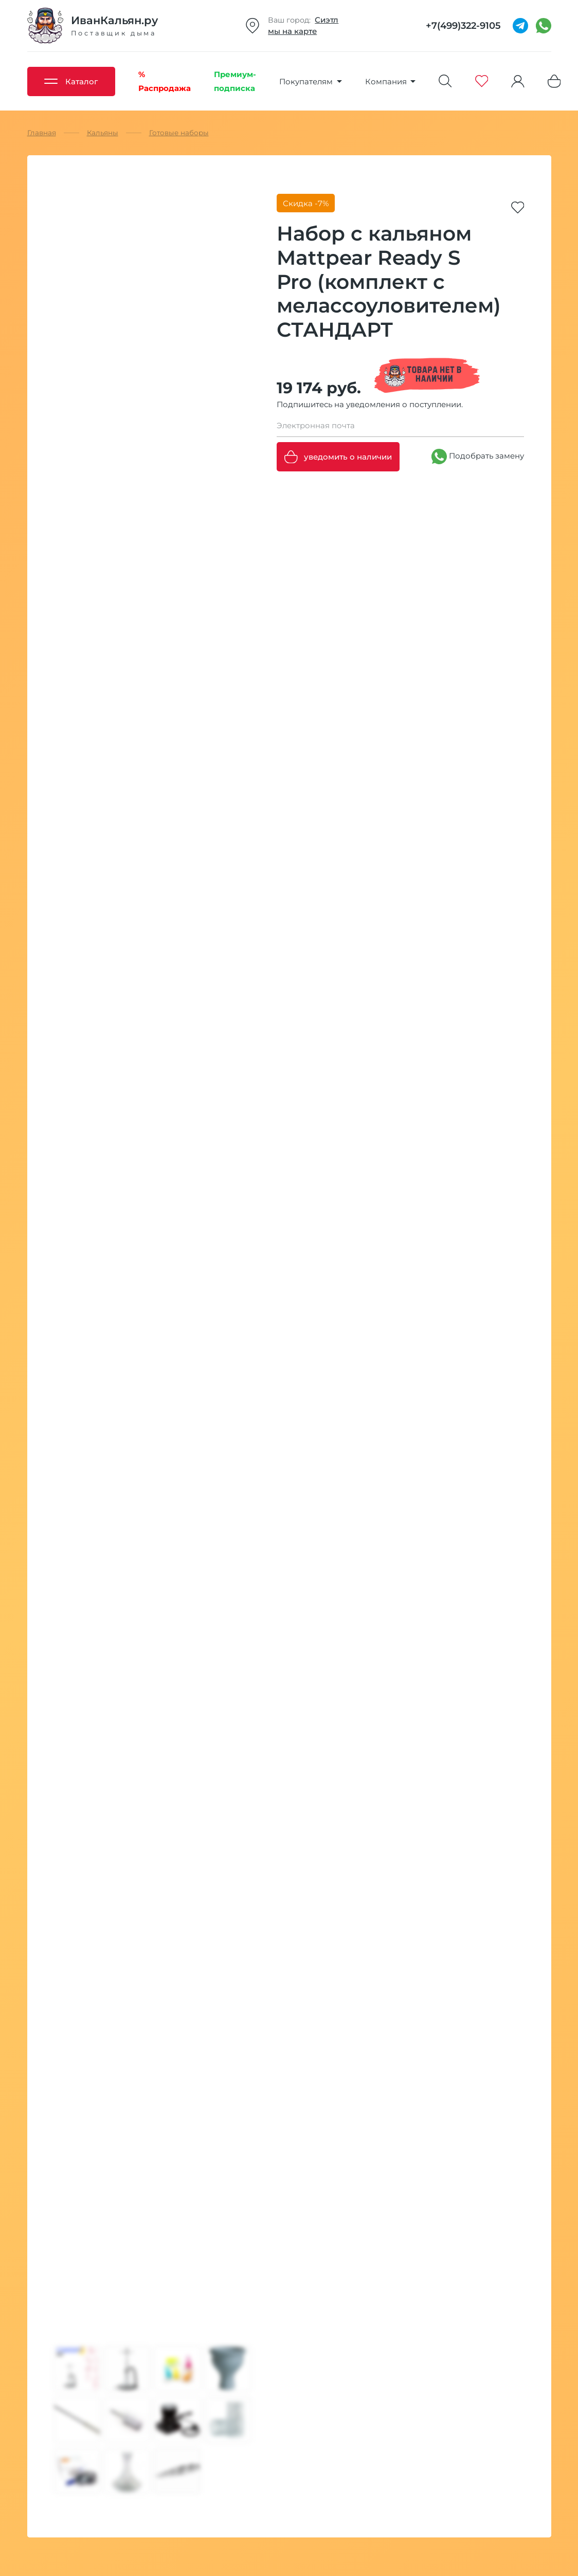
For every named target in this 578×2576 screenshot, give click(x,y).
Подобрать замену (477, 456)
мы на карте (292, 31)
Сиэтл (326, 20)
